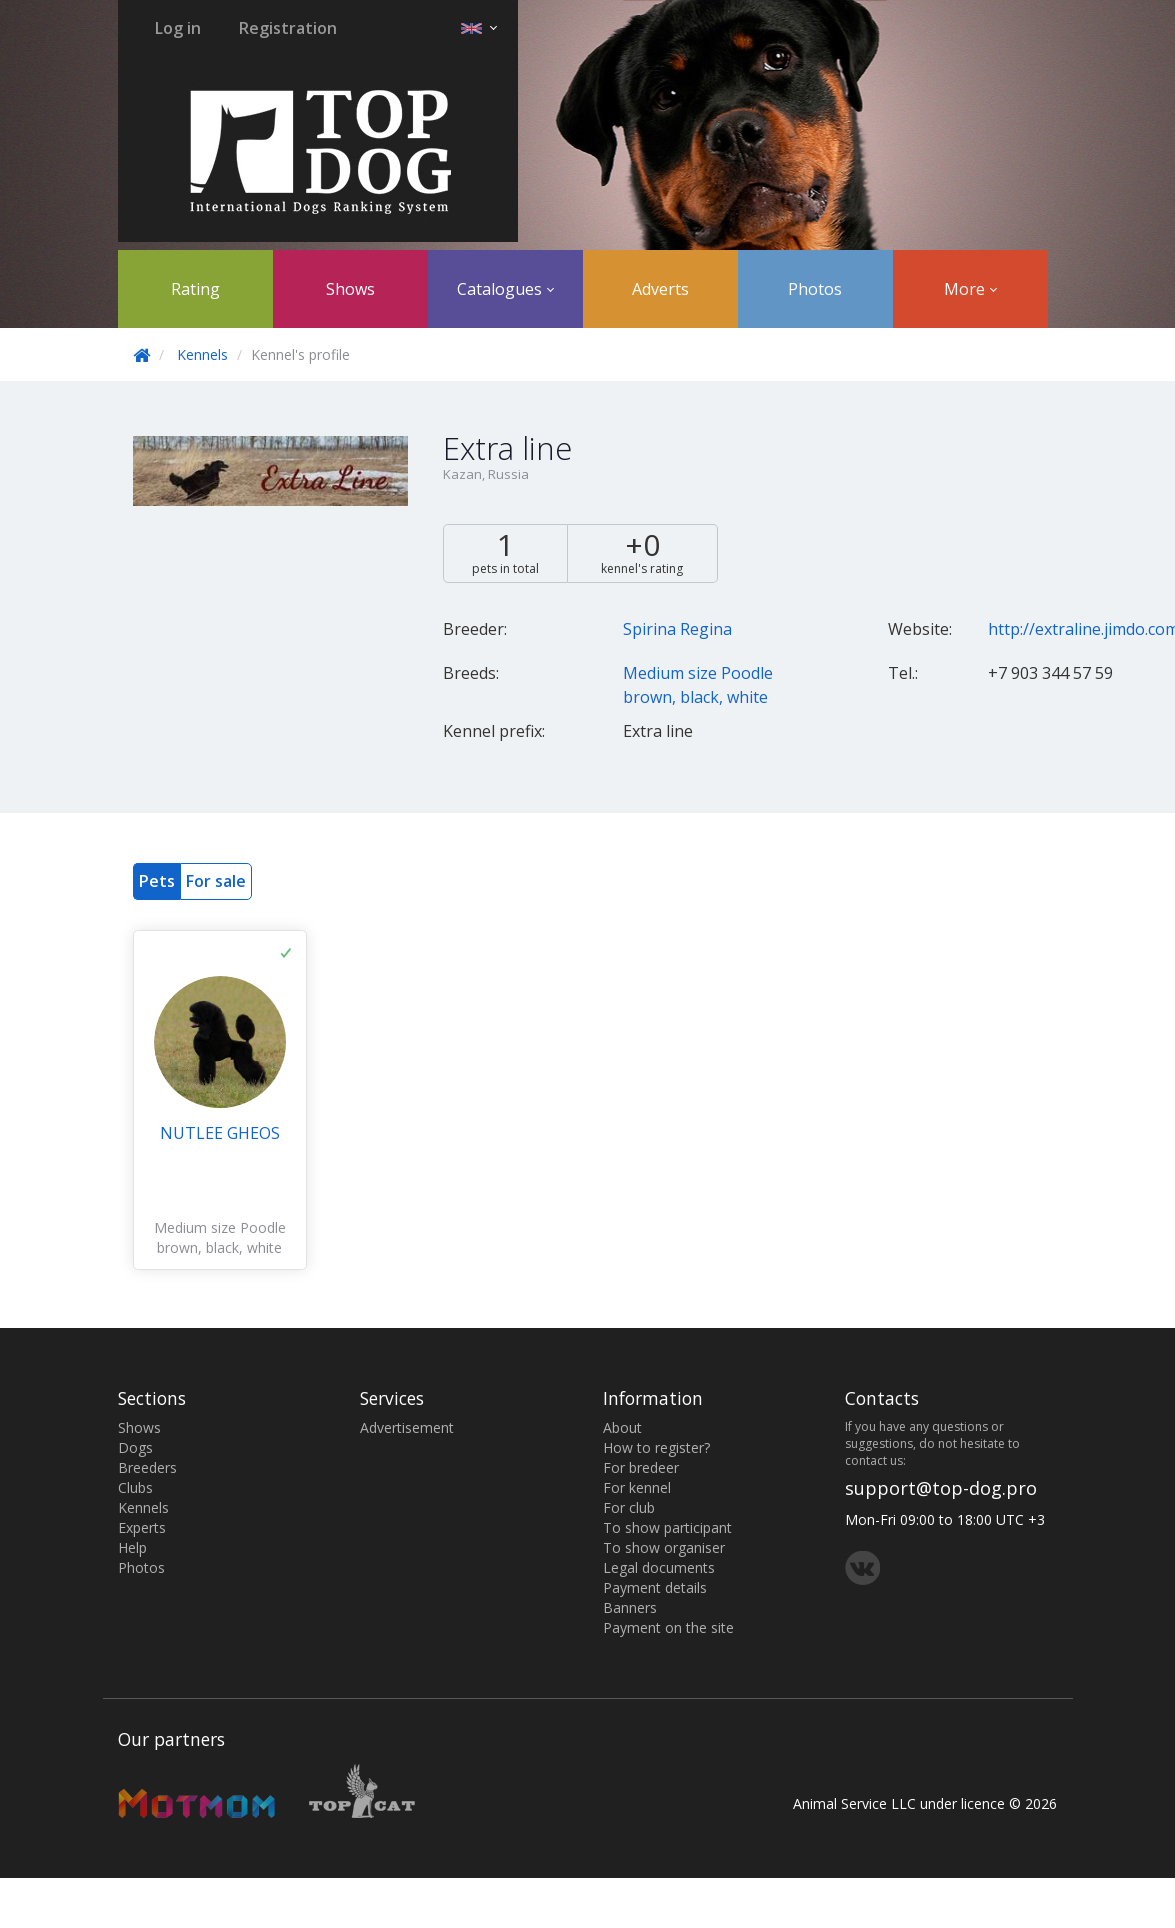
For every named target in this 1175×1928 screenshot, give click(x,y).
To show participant (667, 1527)
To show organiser (664, 1547)
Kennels (202, 354)
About (622, 1427)
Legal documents (659, 1567)
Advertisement (407, 1427)
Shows (350, 289)
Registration (288, 28)
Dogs (135, 1447)
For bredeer (641, 1467)
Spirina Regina (677, 629)
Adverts (660, 289)
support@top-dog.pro (941, 1488)
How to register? (656, 1447)
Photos (815, 289)
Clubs (135, 1487)
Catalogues (505, 289)
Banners (630, 1607)
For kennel (637, 1487)
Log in (178, 28)
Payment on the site (668, 1627)
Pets (157, 881)
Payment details (655, 1587)
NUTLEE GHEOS (220, 1133)
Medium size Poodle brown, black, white (220, 1237)
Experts (142, 1527)
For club (629, 1507)
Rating (195, 289)
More (970, 289)
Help (132, 1547)
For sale (216, 881)
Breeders (147, 1467)
